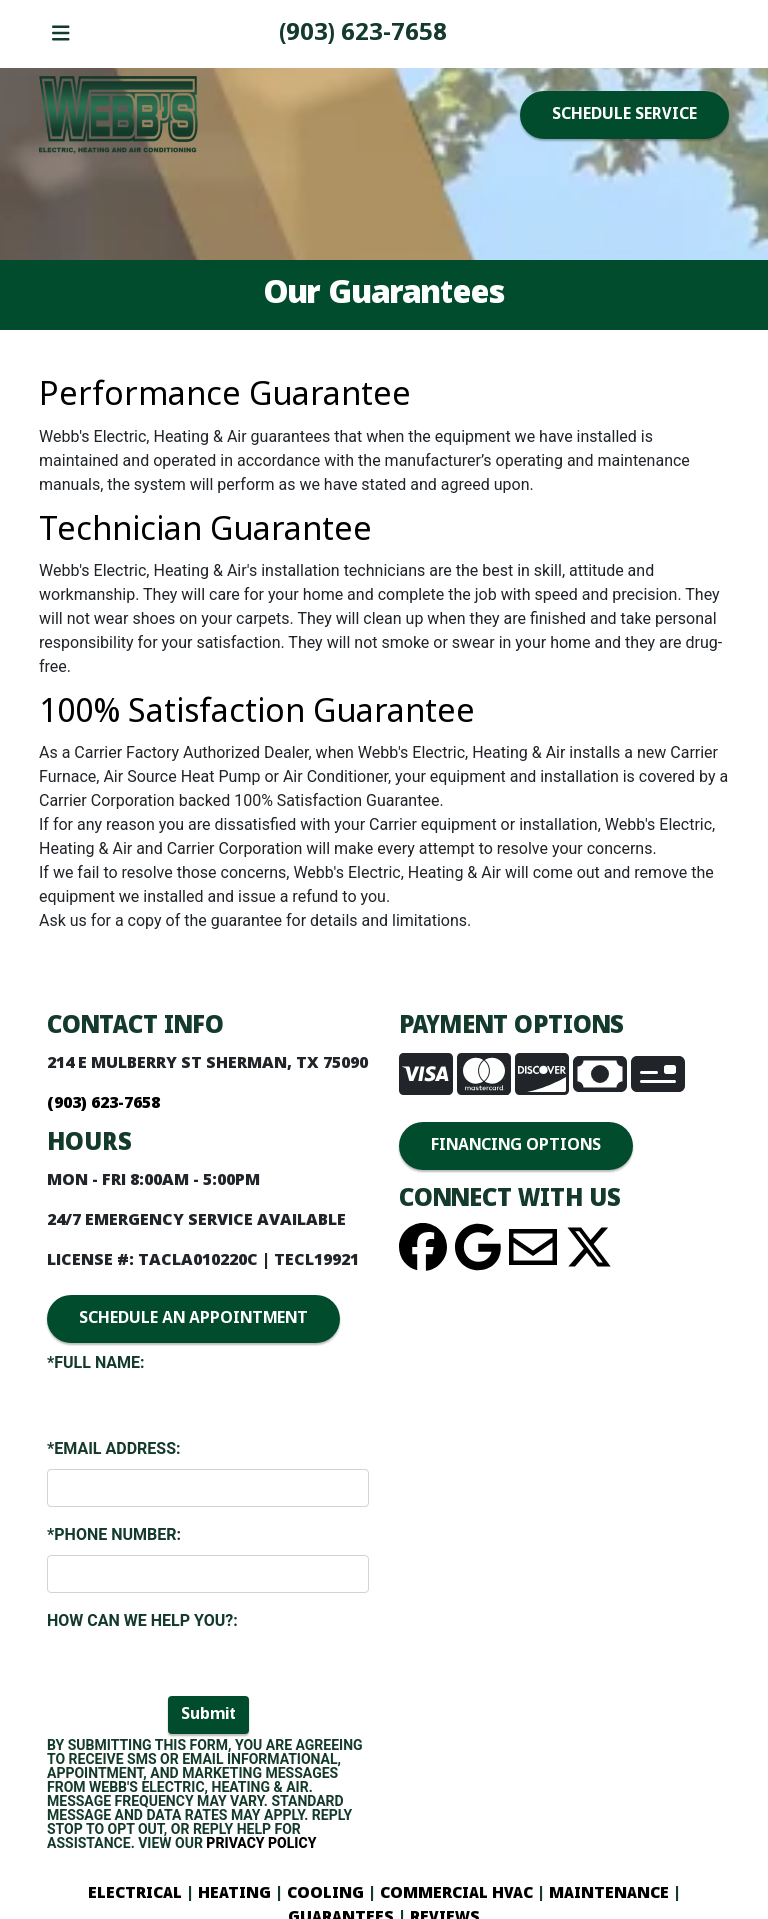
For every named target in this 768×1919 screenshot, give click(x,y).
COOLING (325, 1893)
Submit (208, 1714)
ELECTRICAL (135, 1893)
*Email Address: (113, 1448)
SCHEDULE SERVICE (624, 114)
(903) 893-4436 (363, 33)
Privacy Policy (261, 1843)
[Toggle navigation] (61, 34)
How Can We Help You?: (142, 1620)
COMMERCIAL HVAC (456, 1893)
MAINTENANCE (607, 1893)
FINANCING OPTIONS (516, 1145)
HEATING (234, 1893)
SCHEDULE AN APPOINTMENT (193, 1318)
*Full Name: (96, 1362)
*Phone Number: (114, 1534)
